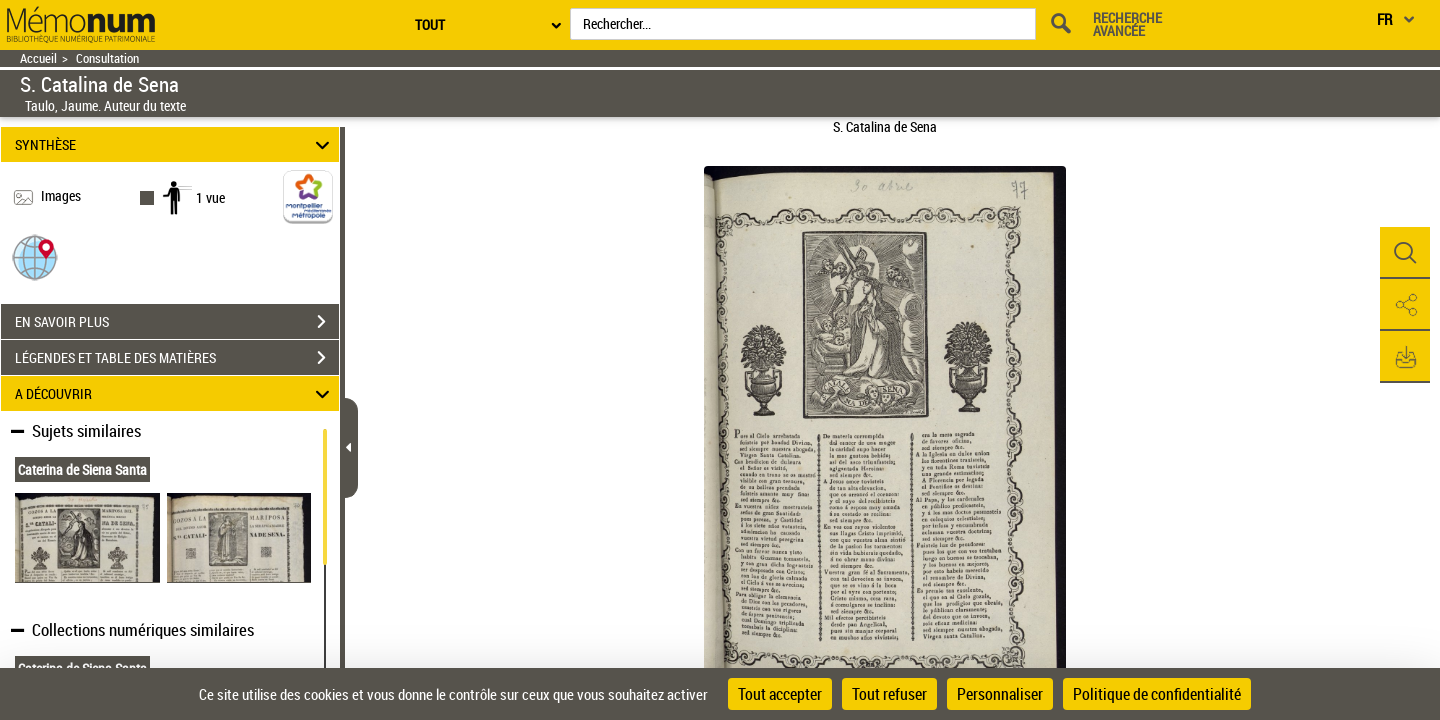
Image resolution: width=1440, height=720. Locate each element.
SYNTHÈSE (175, 144)
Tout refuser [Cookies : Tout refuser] (889, 694)
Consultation (107, 58)
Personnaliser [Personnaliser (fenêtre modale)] (1000, 694)
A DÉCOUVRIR (175, 393)
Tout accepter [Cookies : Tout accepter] (780, 694)
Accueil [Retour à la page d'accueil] (38, 58)
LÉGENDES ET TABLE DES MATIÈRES (177, 358)
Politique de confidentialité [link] (1157, 694)
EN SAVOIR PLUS (177, 322)
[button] (35, 256)
